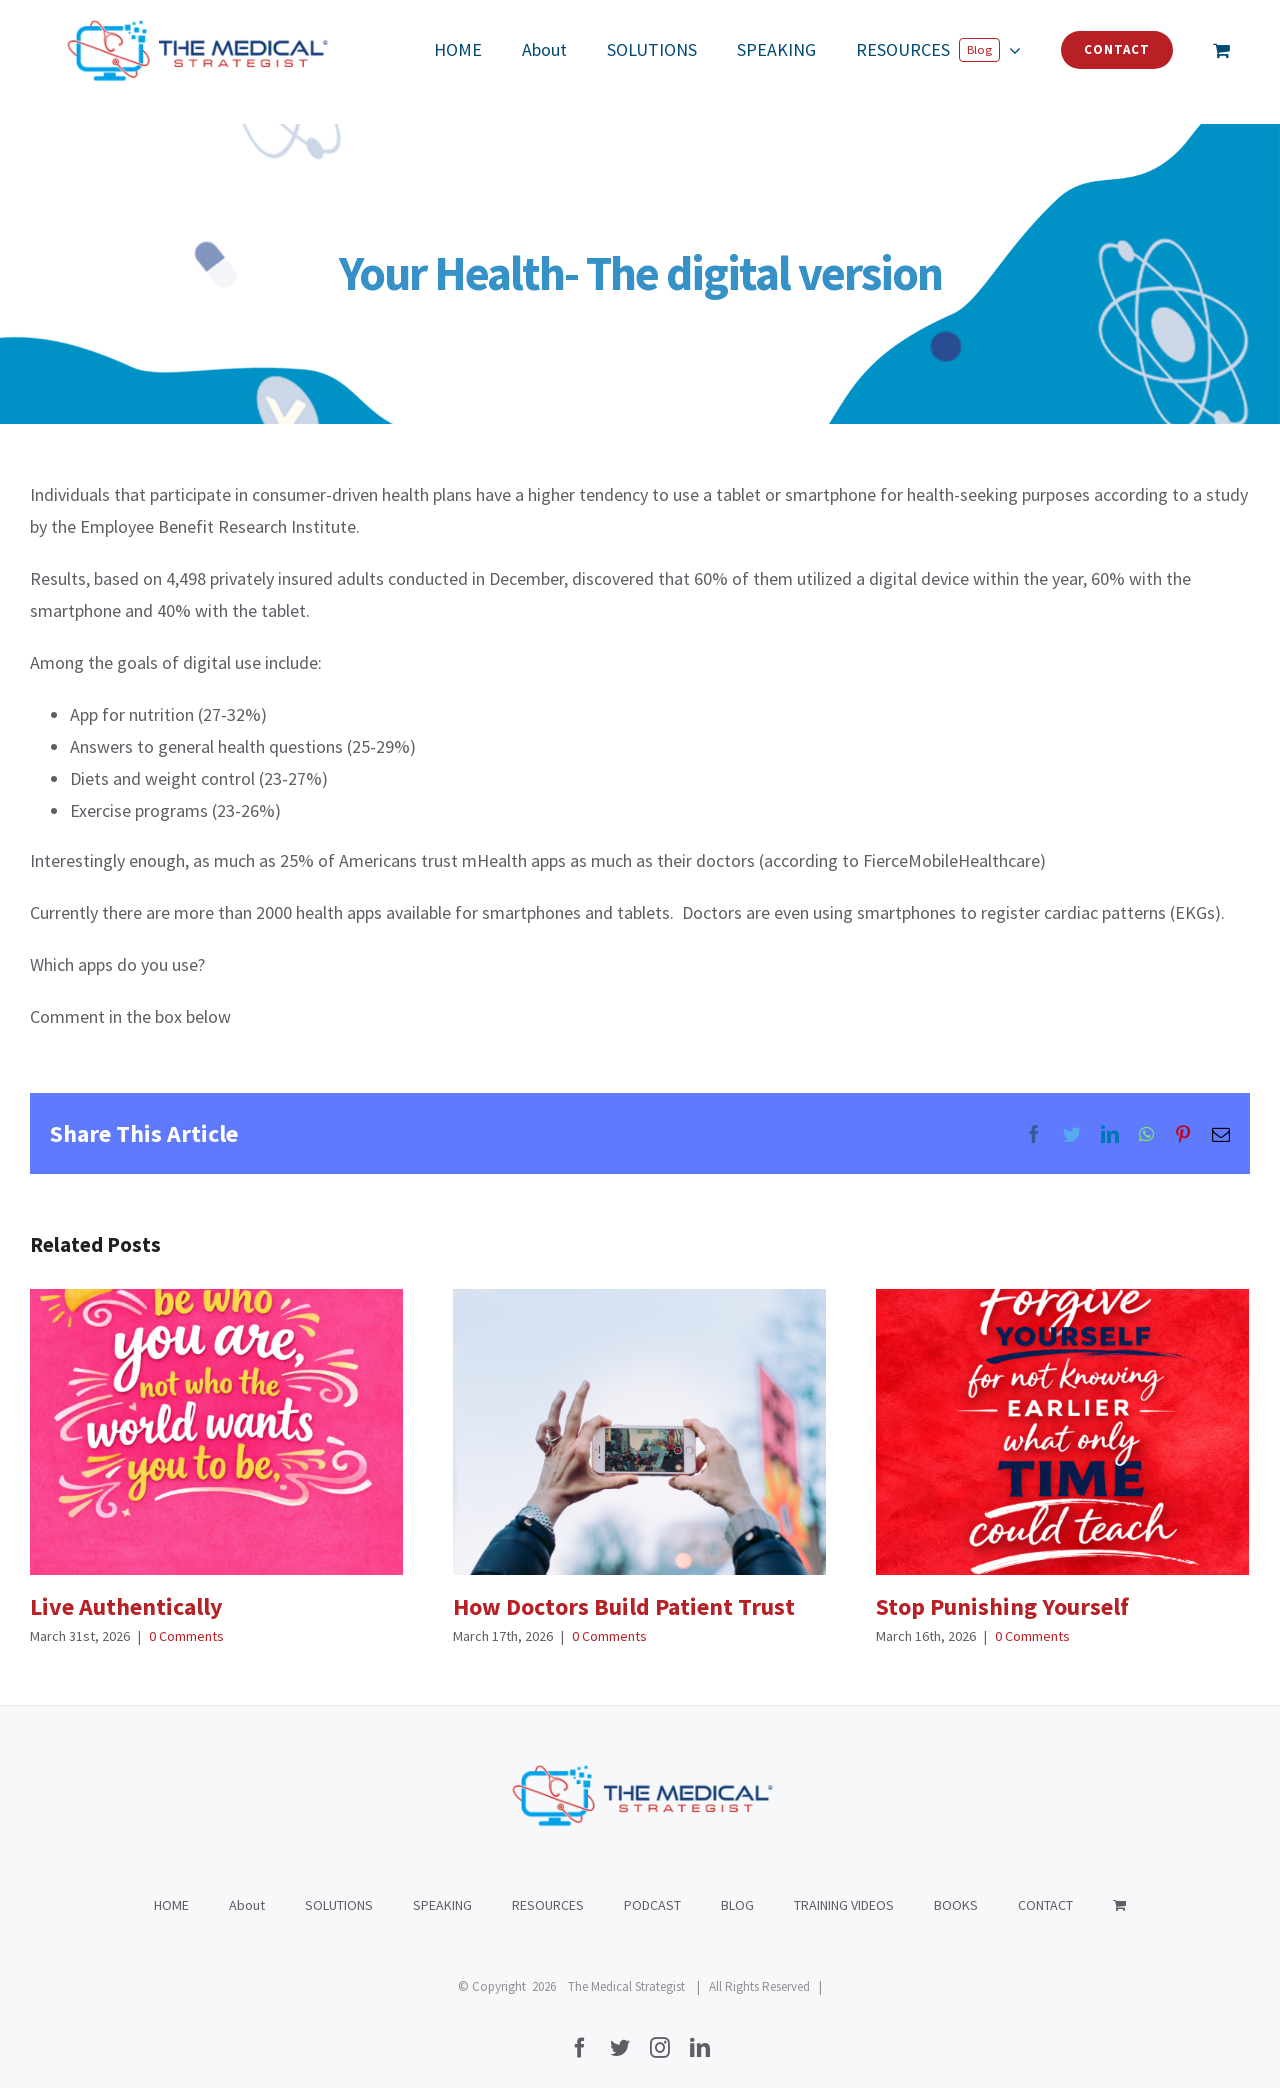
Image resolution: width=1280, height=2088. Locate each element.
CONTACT (1045, 1885)
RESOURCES (548, 1885)
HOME (171, 1885)
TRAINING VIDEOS (844, 1885)
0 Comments (186, 1636)
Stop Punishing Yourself (1002, 1606)
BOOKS (956, 1885)
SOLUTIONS (339, 1885)
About (247, 1885)
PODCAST (652, 1885)
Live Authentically (126, 1606)
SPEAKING (442, 1885)
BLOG (737, 1885)
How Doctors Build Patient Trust (624, 1606)
